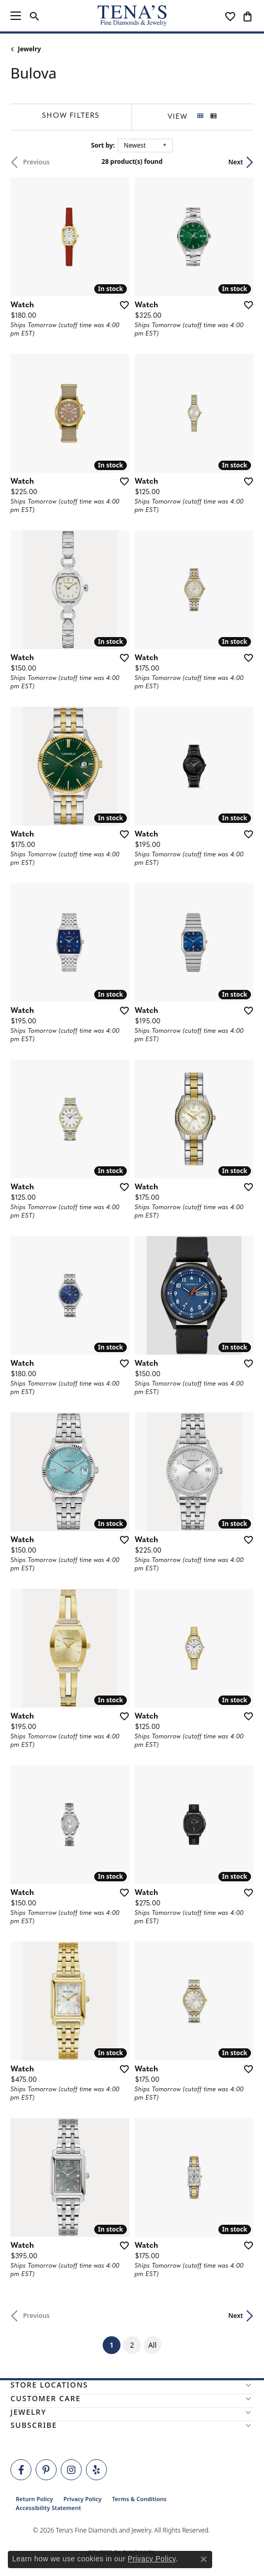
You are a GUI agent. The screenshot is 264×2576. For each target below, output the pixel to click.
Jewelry (29, 48)
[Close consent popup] (204, 2559)
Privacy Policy (82, 2499)
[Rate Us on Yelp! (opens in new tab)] (96, 2469)
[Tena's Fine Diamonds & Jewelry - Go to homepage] (132, 15)
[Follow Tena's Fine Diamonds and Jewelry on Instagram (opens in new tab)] (71, 2469)
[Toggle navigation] (15, 15)
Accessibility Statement (48, 2508)
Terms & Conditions (139, 2499)
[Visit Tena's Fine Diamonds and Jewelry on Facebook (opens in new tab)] (20, 2469)
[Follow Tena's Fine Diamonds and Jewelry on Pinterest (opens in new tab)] (46, 2469)
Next (235, 162)
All (152, 2345)
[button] (34, 15)
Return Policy (34, 2499)
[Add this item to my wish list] (121, 304)
